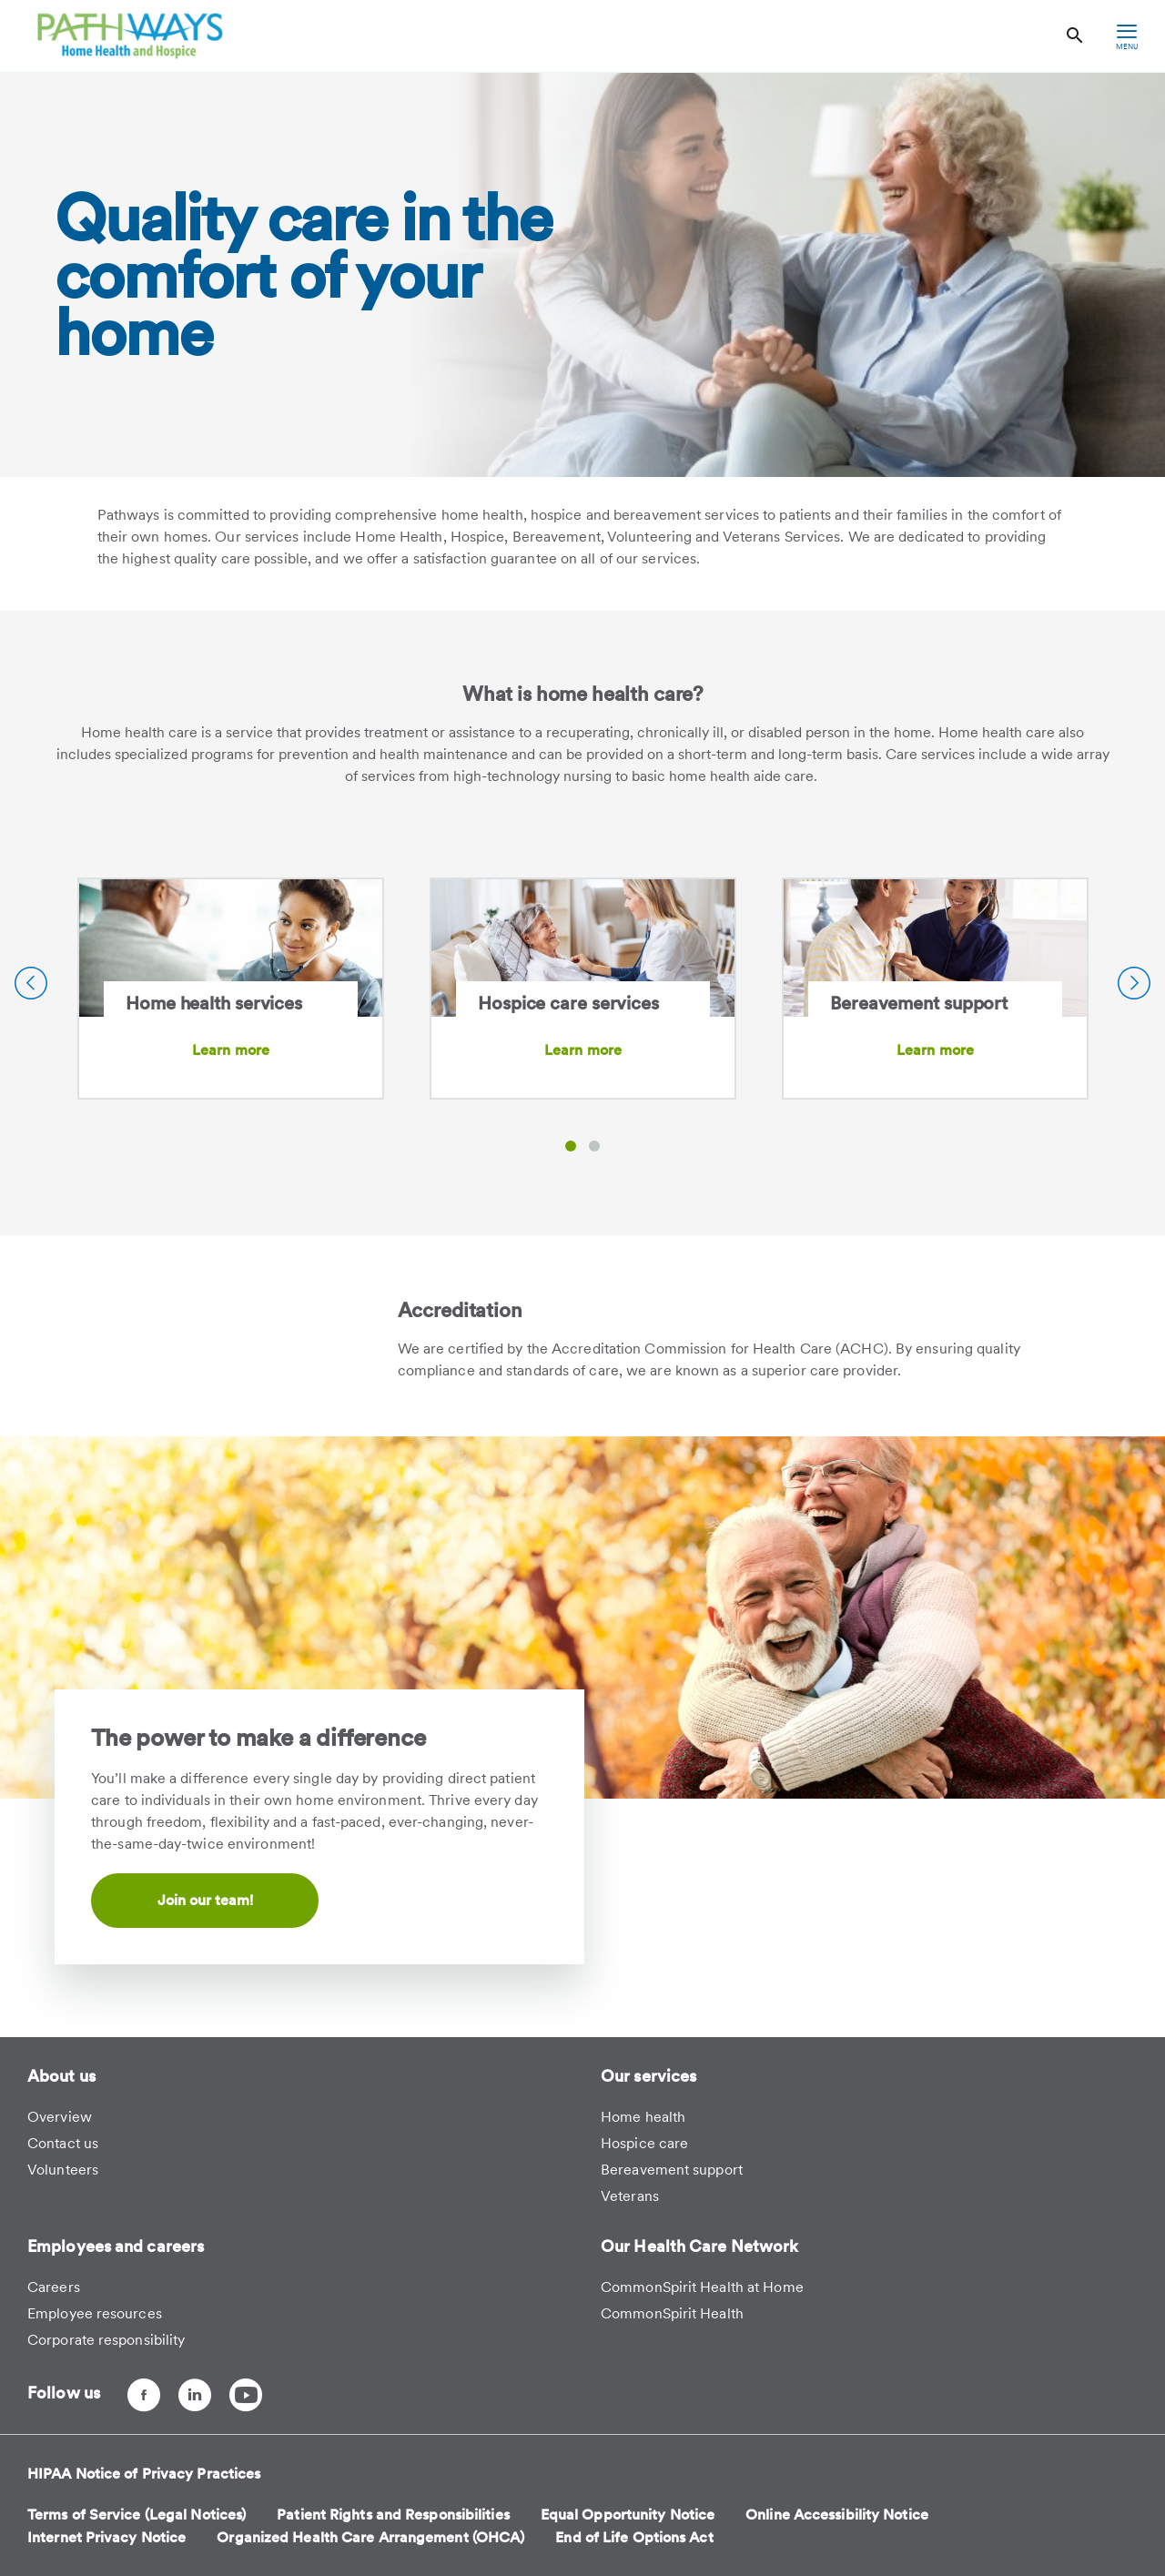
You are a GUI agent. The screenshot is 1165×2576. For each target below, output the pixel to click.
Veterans (630, 2196)
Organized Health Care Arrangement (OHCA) (370, 2537)
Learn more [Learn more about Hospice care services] (583, 1050)
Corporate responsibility (106, 2339)
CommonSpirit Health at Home (702, 2287)
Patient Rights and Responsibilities (393, 2514)
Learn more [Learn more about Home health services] (230, 1050)
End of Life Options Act (634, 2537)
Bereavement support (672, 2169)
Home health (643, 2116)
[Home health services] (230, 959)
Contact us (62, 2143)
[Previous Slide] (31, 983)
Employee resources (94, 2313)
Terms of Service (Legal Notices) (136, 2514)
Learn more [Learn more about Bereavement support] (935, 1050)
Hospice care (644, 2143)
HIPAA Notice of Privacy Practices (143, 2473)
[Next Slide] (1134, 983)
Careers (53, 2287)
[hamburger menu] (1127, 36)
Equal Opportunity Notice (627, 2514)
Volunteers (62, 2169)
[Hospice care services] (582, 959)
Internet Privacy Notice (106, 2537)
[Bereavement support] (935, 959)
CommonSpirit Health (672, 2313)
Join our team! (205, 1900)
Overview (59, 2116)
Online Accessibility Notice (836, 2514)
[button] (570, 1146)
